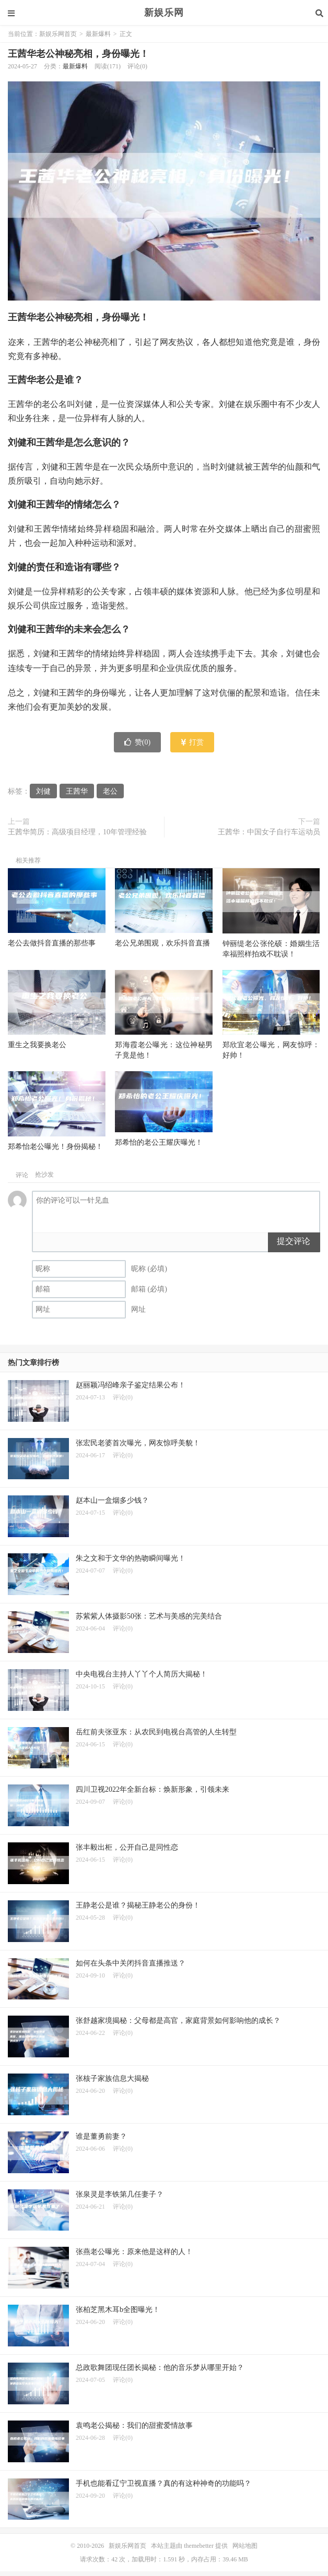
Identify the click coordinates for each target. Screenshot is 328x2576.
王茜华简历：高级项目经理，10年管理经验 (77, 832)
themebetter (199, 2545)
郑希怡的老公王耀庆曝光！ (159, 1142)
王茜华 (77, 791)
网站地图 (244, 2545)
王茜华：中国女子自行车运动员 (269, 832)
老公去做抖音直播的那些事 (52, 943)
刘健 (43, 791)
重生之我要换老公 (37, 1045)
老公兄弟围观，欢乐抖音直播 (162, 943)
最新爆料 (98, 34)
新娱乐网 (164, 13)
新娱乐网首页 (58, 34)
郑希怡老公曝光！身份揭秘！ (55, 1147)
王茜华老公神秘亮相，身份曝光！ (78, 54)
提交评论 (293, 1241)
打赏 (192, 742)
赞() (137, 742)
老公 (110, 791)
